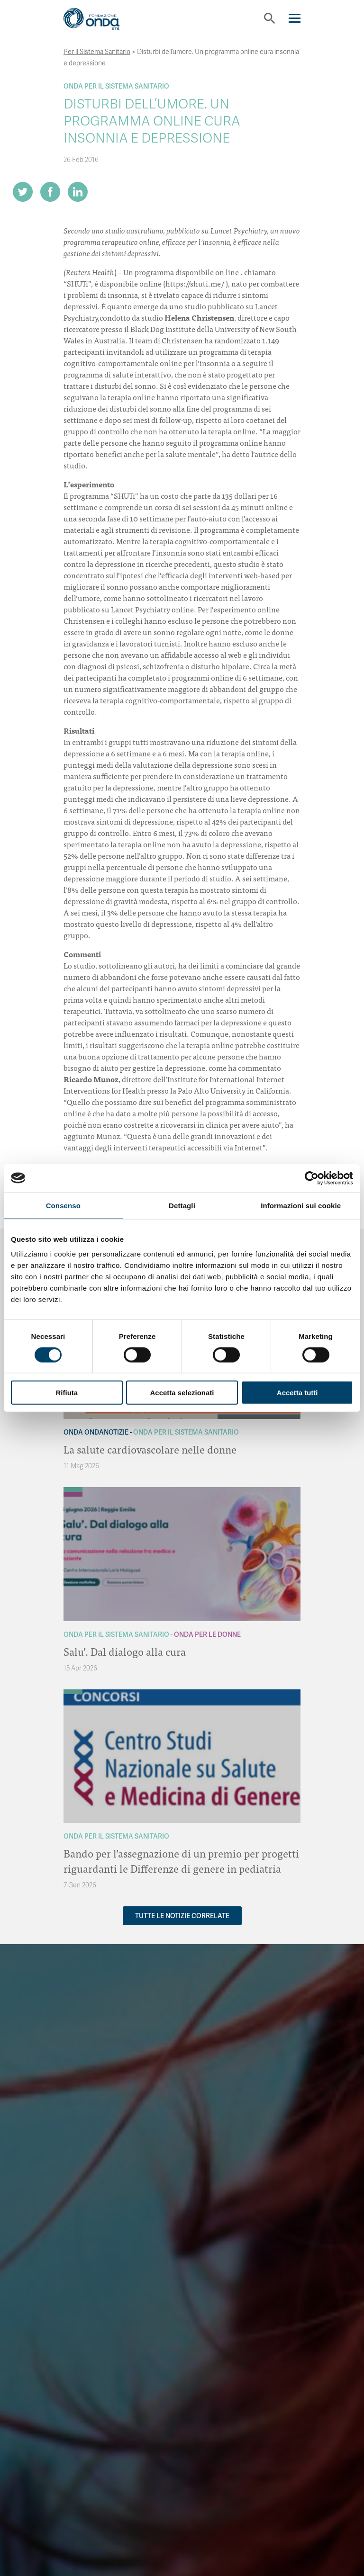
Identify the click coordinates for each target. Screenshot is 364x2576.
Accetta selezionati (182, 1393)
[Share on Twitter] (22, 191)
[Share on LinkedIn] (77, 191)
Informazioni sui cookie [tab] (301, 1205)
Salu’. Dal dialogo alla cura (125, 1651)
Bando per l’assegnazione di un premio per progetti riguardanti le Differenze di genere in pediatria (181, 1860)
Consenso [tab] (63, 1205)
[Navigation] (294, 18)
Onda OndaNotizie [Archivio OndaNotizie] (96, 1432)
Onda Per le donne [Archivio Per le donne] (207, 1634)
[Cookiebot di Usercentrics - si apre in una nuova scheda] (311, 1178)
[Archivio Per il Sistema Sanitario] (73, 1489)
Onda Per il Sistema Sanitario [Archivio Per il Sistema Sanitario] (116, 86)
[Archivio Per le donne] (73, 1494)
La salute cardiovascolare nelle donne (150, 1449)
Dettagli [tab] (182, 1205)
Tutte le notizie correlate (182, 1916)
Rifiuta (66, 1393)
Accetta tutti (297, 1393)
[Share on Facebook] (50, 191)
